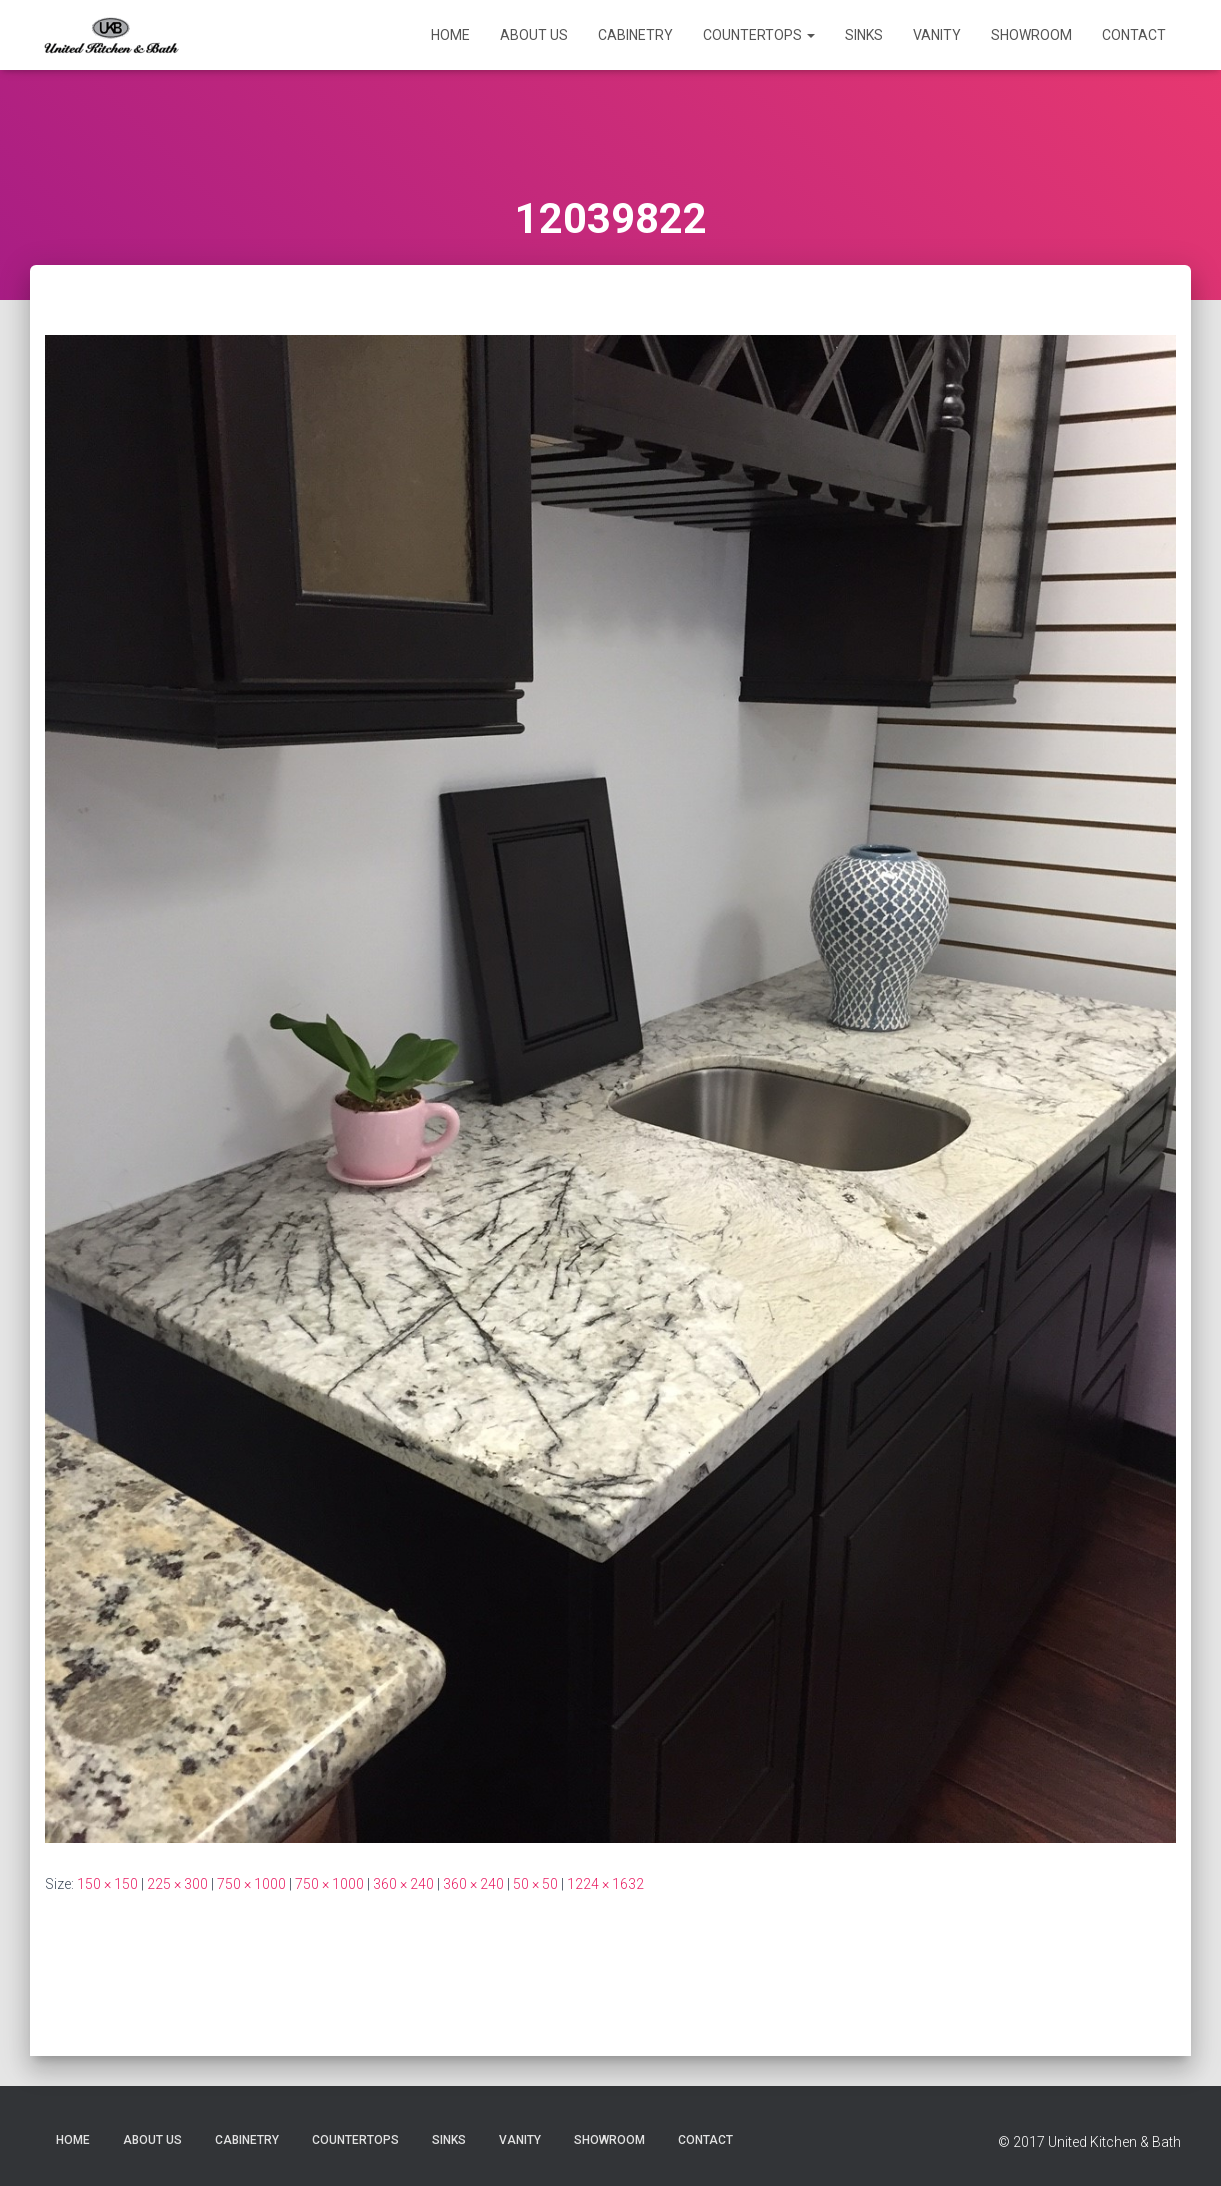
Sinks (864, 35)
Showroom (1031, 35)
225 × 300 (177, 1884)
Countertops (759, 35)
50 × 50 (535, 1884)
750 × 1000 (251, 1884)
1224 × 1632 (605, 1884)
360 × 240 (403, 1884)
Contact (1134, 35)
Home (450, 35)
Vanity (937, 35)
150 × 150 (107, 1884)
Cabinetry (635, 35)
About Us (534, 35)
